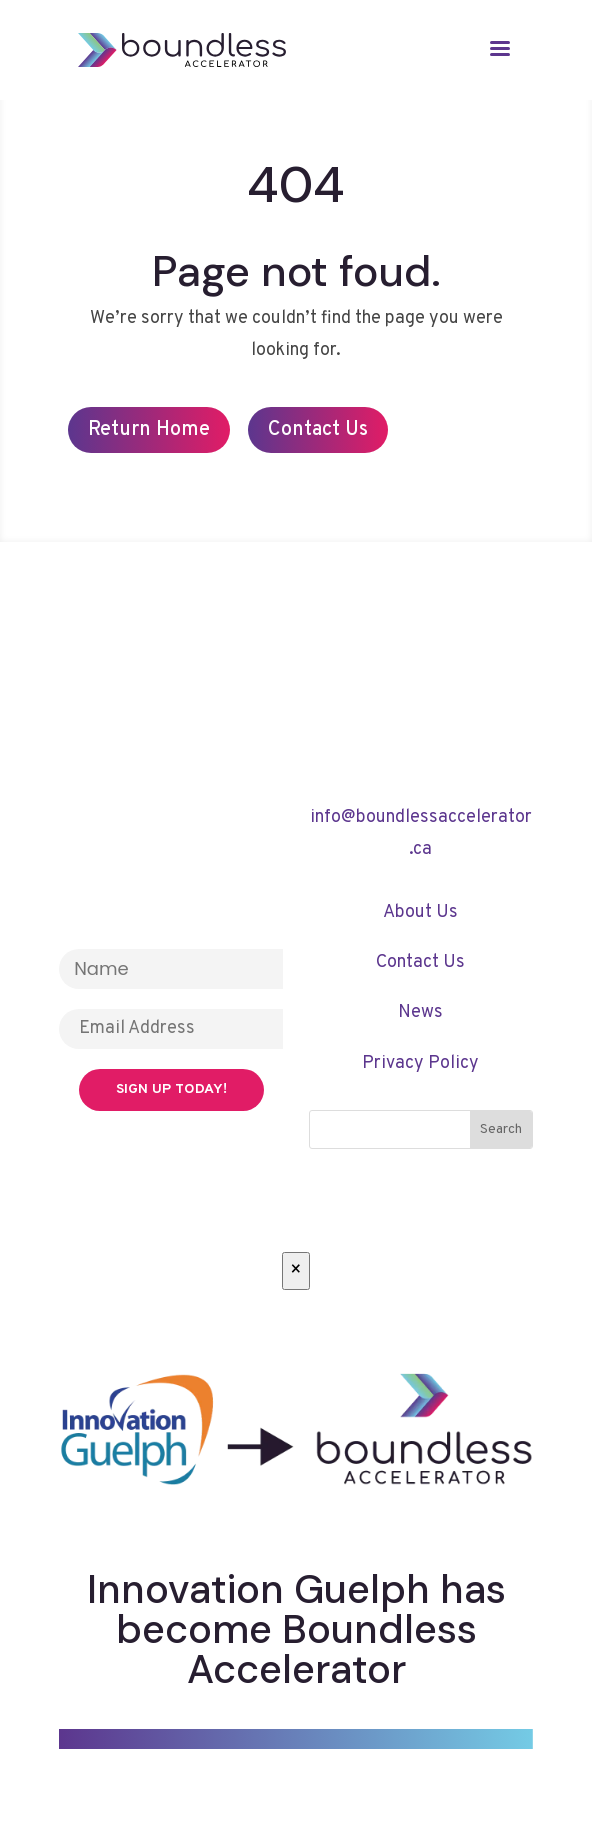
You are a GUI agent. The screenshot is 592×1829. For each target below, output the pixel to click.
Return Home (149, 430)
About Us (420, 912)
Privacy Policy (420, 1063)
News (420, 1012)
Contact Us (318, 430)
